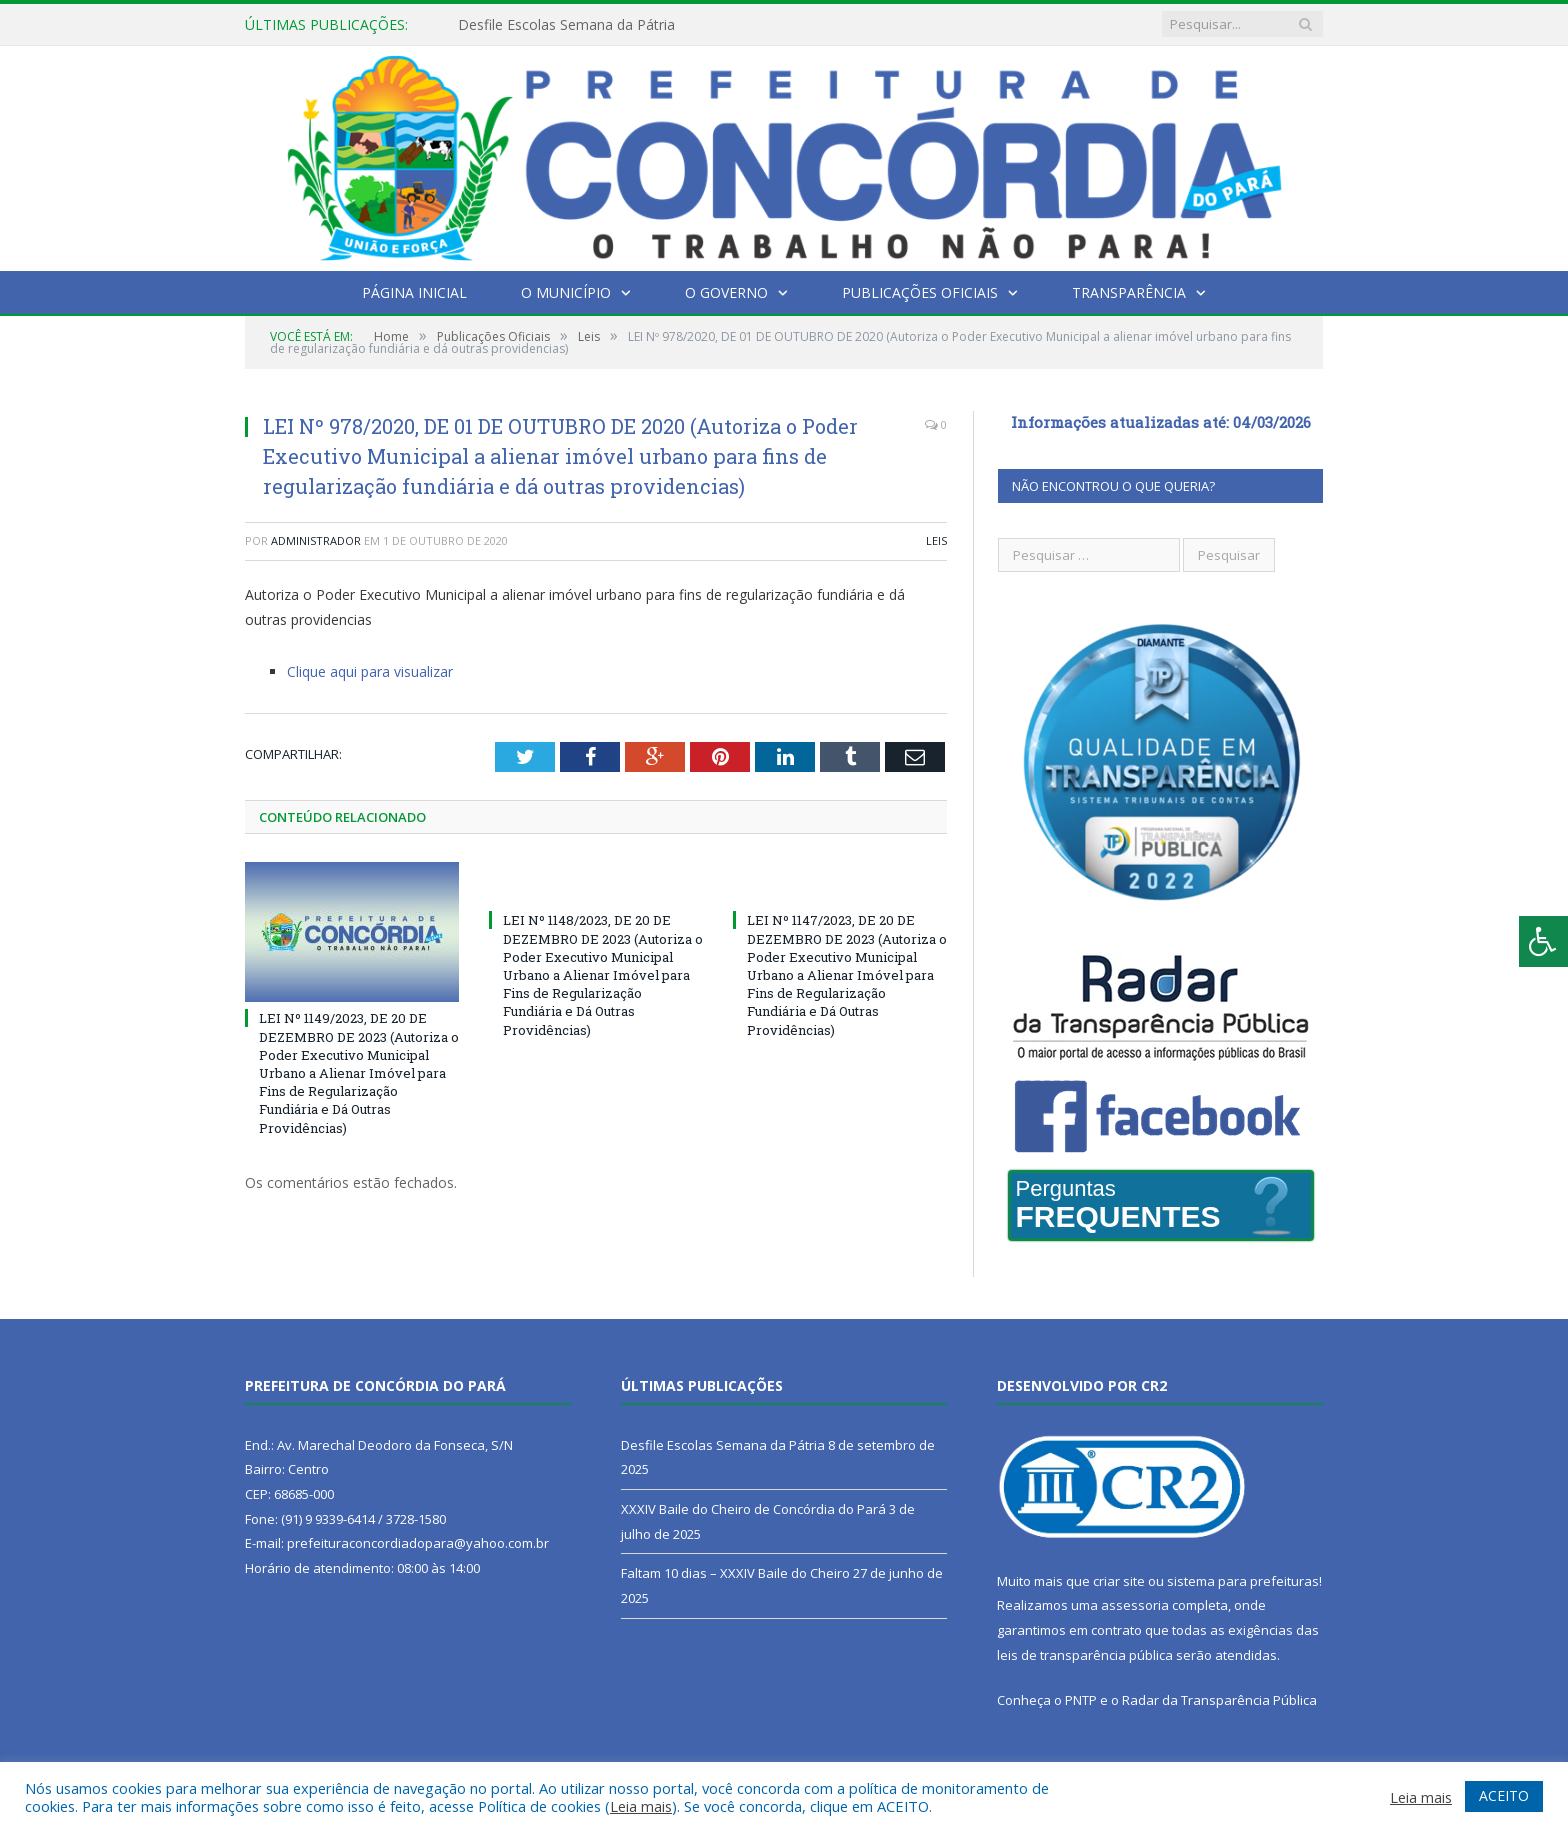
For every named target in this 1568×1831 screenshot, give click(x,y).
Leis (936, 540)
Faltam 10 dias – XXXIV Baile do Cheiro (735, 1573)
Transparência (1129, 292)
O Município (566, 292)
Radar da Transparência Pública (1219, 1700)
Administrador (316, 540)
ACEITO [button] (1504, 1795)
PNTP (1081, 1700)
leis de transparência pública (1085, 1655)
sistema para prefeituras (1243, 1581)
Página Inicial (414, 292)
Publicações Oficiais (920, 292)
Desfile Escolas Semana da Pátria (566, 25)
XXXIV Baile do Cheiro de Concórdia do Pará (753, 1509)
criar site (1119, 1581)
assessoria (1135, 1605)
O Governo (726, 292)
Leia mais (641, 1806)
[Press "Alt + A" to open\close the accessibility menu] (1543, 941)
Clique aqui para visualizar (370, 671)
